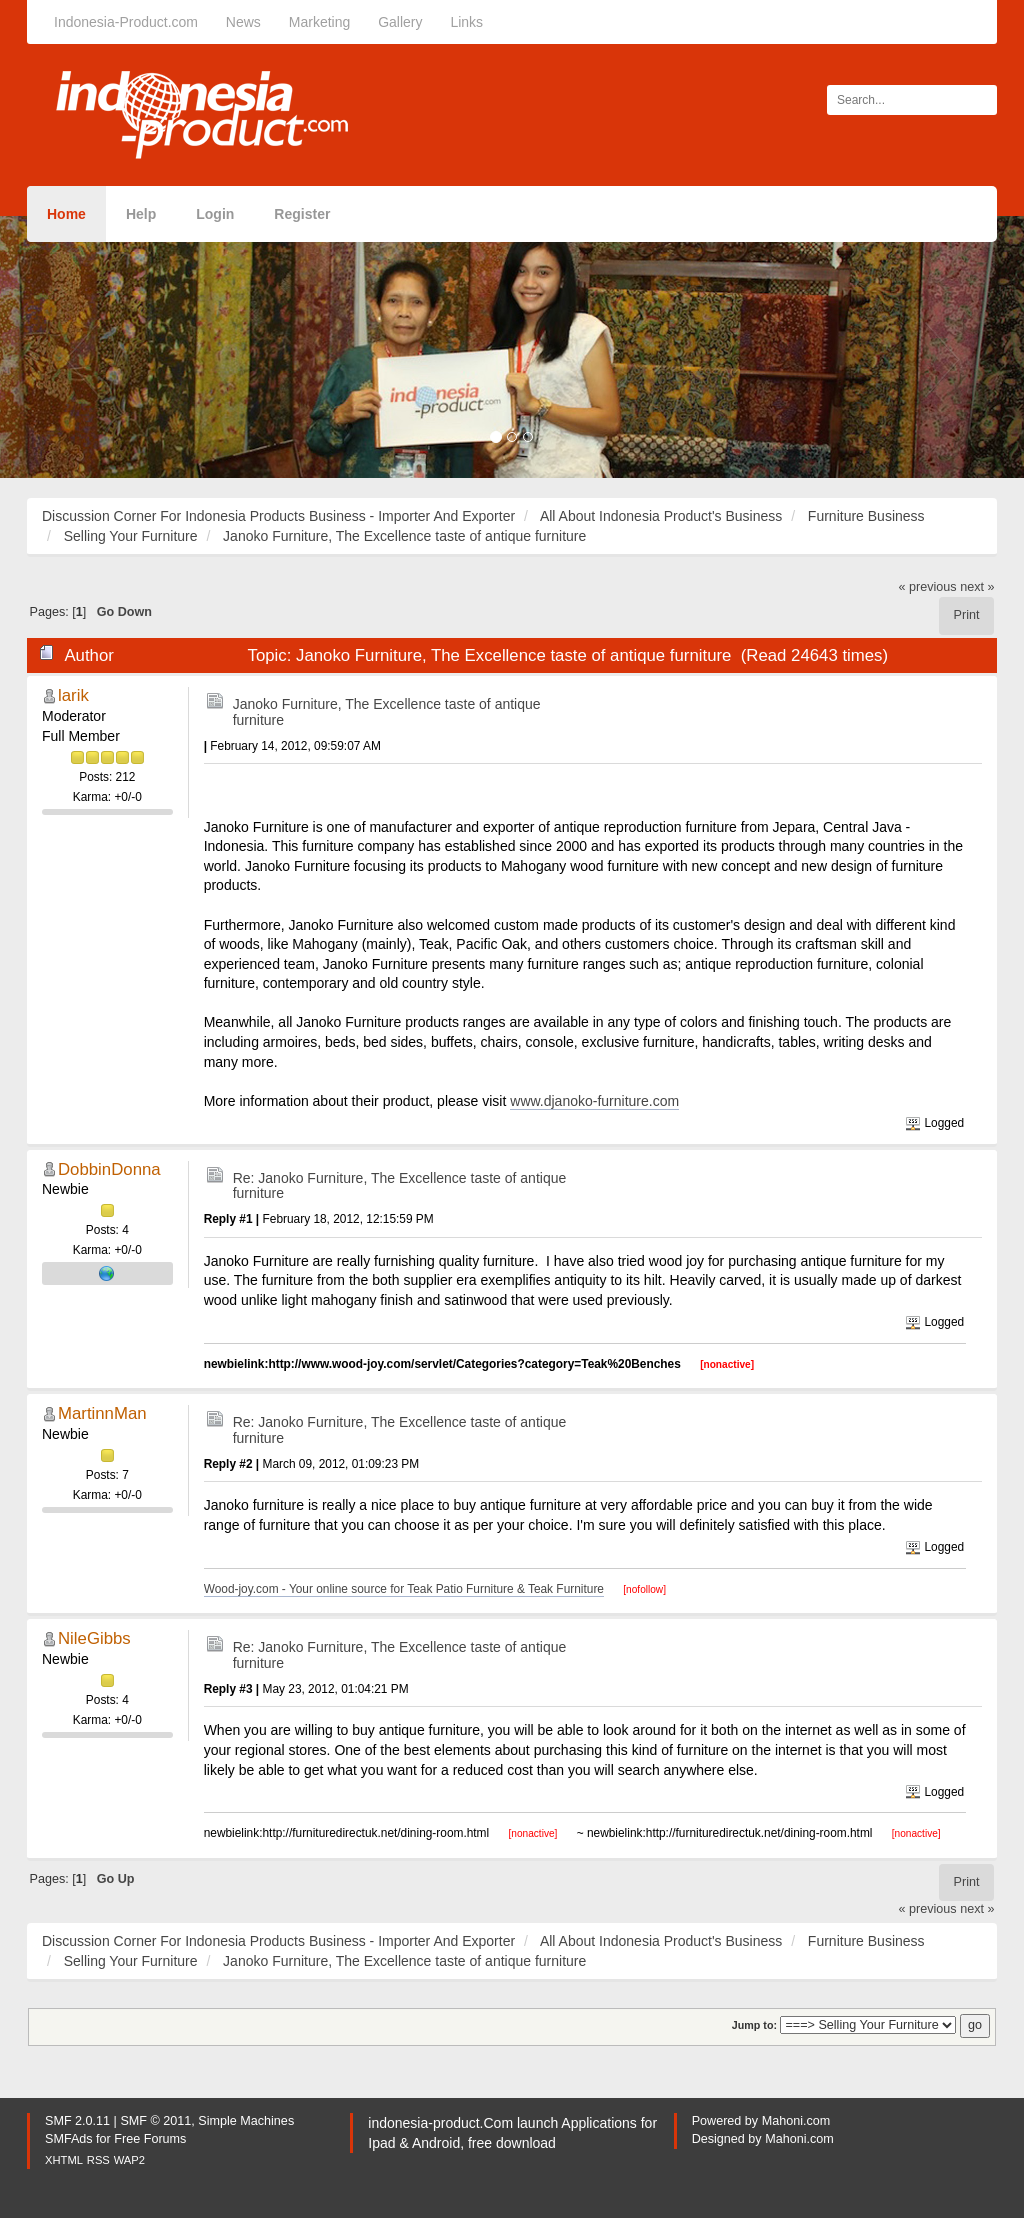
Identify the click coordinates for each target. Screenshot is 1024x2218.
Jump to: (754, 2025)
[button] (77, 347)
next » (977, 587)
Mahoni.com (796, 2121)
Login (215, 214)
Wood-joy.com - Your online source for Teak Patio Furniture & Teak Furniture (404, 1589)
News (243, 22)
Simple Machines (246, 2121)
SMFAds (69, 2139)
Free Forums (150, 2139)
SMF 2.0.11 (77, 2121)
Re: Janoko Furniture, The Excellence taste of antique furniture (400, 1185)
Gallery (400, 22)
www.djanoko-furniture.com (594, 1101)
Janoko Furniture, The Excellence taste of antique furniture (387, 711)
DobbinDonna (109, 1169)
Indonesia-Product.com (126, 22)
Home (66, 214)
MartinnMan (102, 1413)
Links (466, 22)
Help (141, 214)
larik (73, 695)
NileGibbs (94, 1638)
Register (302, 214)
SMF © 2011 (155, 2121)
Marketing (319, 22)
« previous (928, 587)
